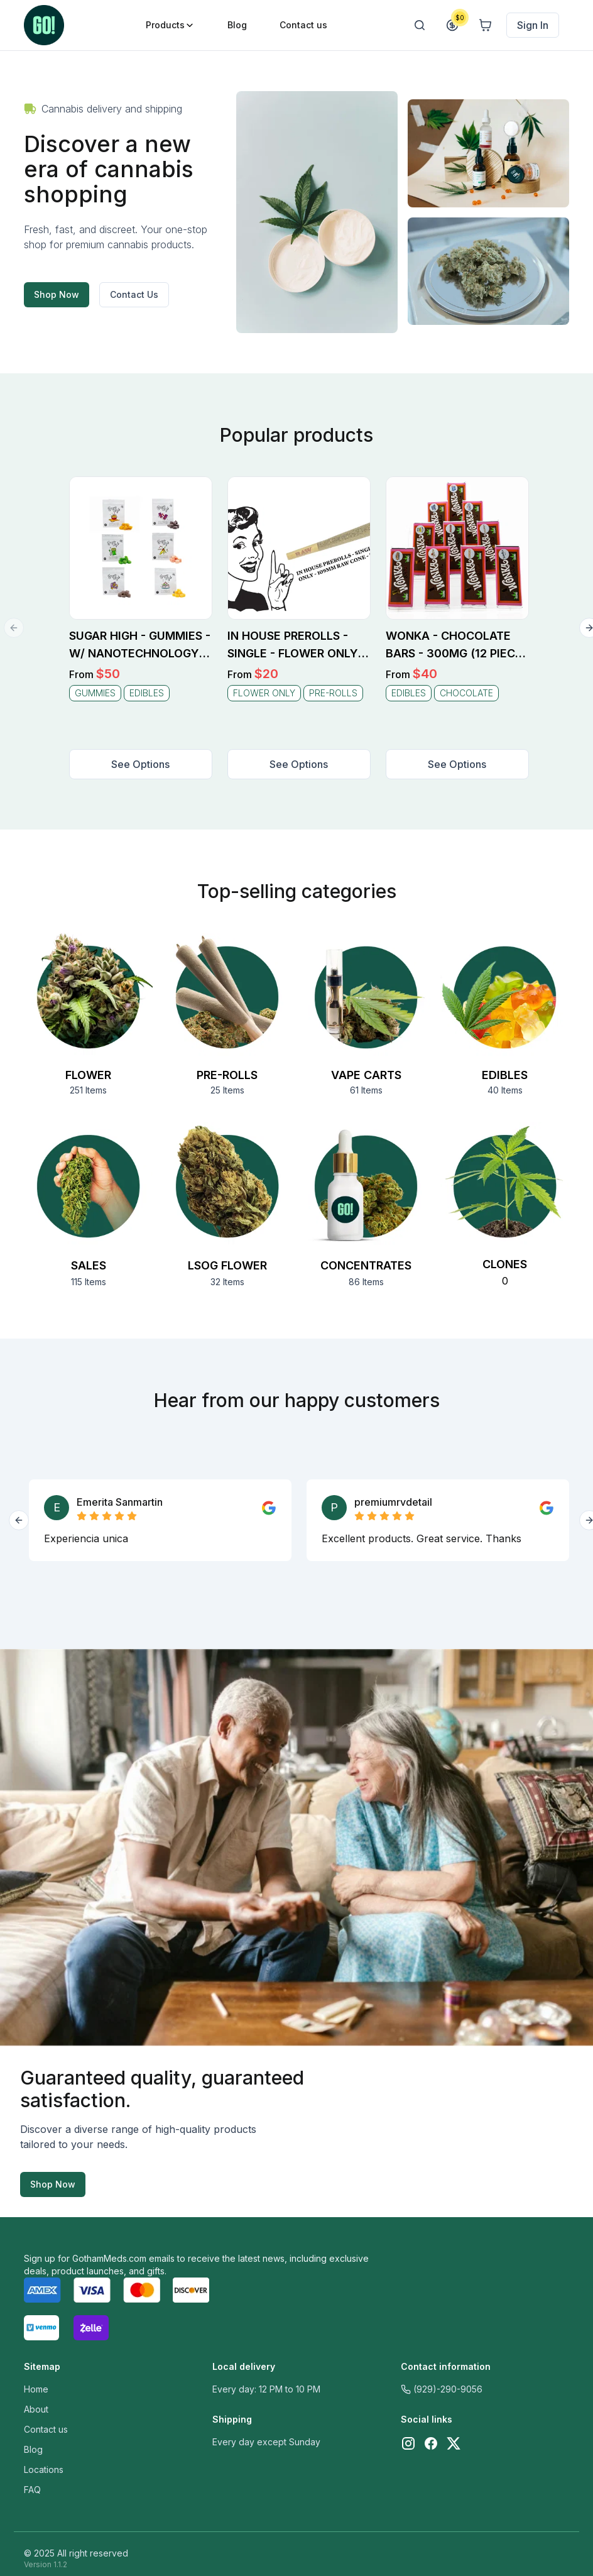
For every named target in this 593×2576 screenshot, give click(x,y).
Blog (33, 2449)
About (36, 2409)
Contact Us (134, 294)
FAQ (32, 2489)
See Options (140, 764)
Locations (43, 2469)
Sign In (532, 25)
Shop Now (56, 294)
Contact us (46, 2429)
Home (36, 2389)
